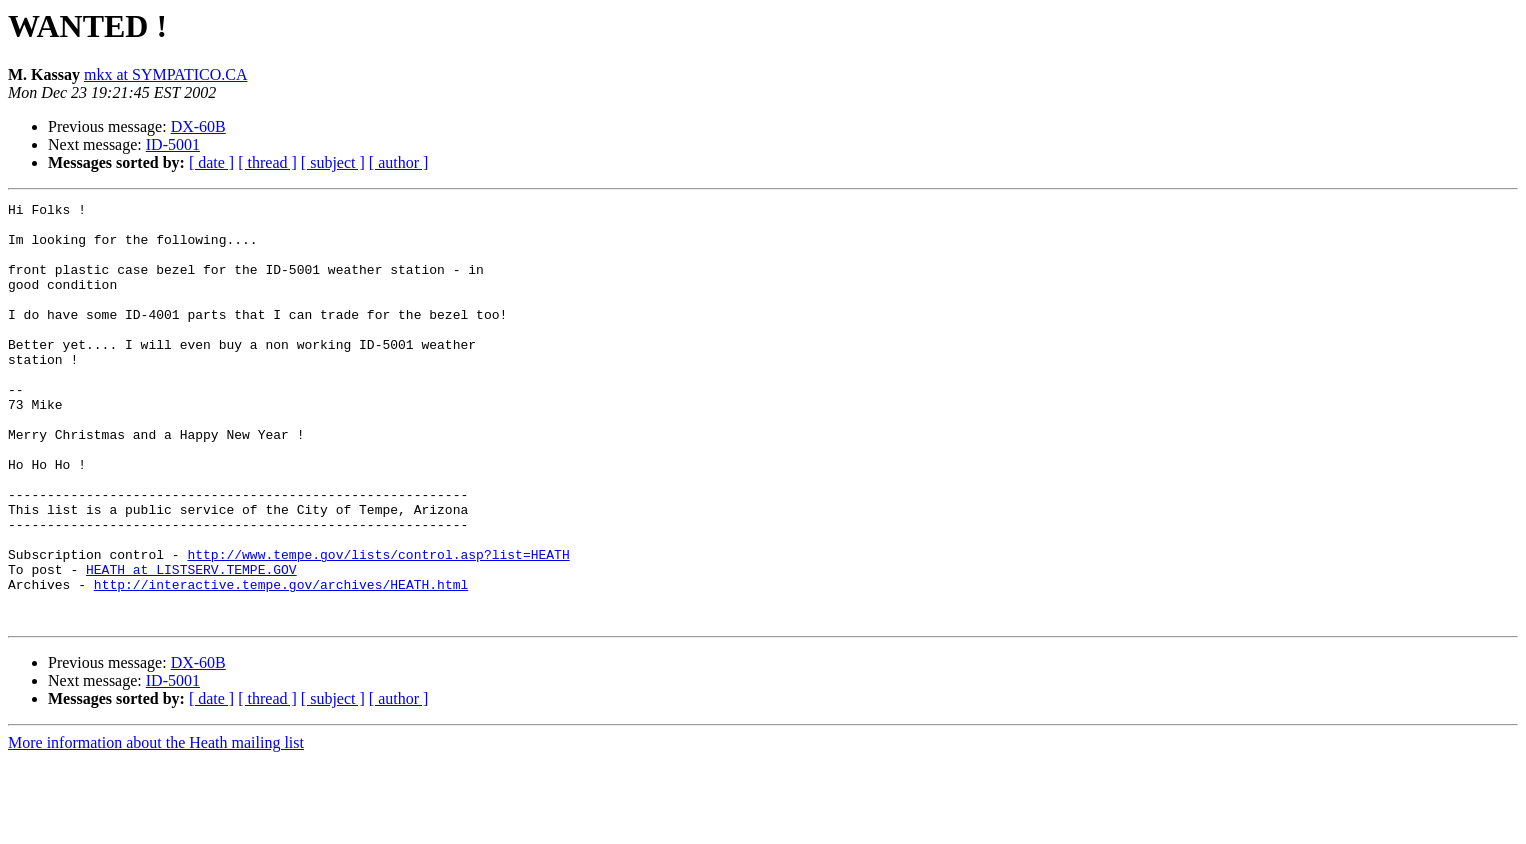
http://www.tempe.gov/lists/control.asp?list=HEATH (378, 626)
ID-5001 (173, 144)
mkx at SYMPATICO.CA (165, 74)
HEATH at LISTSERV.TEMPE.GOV (191, 644)
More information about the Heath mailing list (156, 826)
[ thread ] (267, 162)
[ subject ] (333, 162)
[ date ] (211, 162)
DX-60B (198, 126)
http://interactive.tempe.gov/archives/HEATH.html (281, 662)
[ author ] (399, 162)
